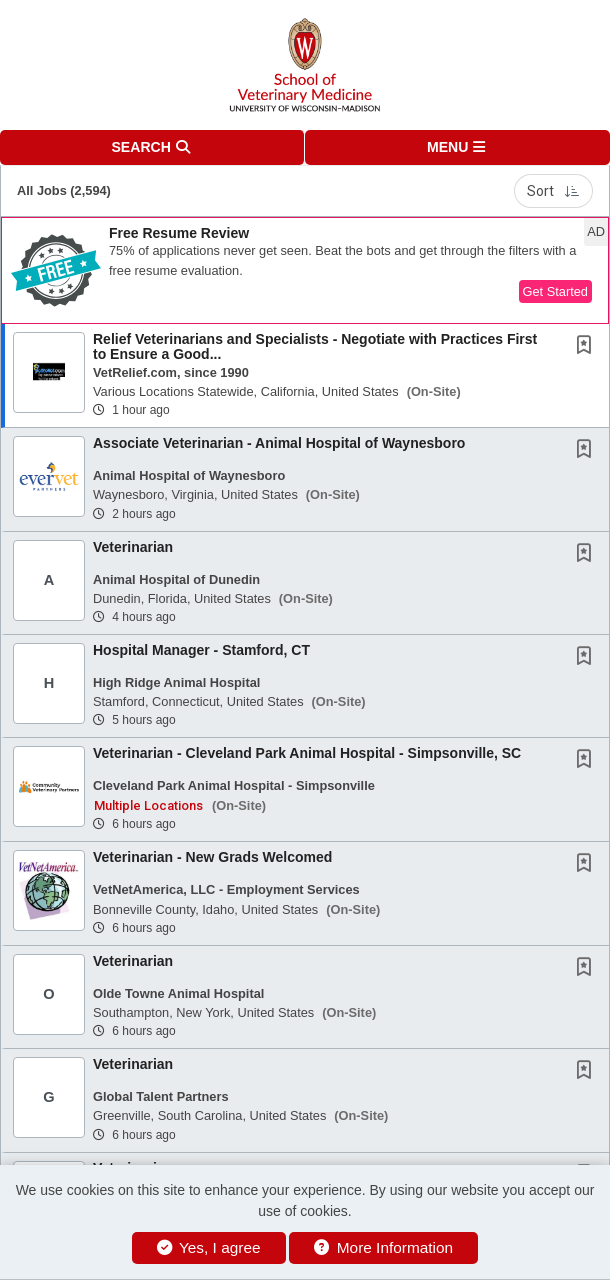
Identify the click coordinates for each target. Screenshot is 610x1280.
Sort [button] (553, 191)
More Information (383, 1247)
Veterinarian (133, 547)
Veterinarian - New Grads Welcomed (212, 857)
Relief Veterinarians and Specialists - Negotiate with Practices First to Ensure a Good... (315, 346)
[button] (457, 147)
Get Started (555, 291)
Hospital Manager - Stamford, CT (201, 650)
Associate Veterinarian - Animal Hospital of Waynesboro (279, 443)
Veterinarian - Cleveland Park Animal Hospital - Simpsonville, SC (307, 753)
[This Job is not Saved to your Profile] (588, 347)
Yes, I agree (209, 1247)
